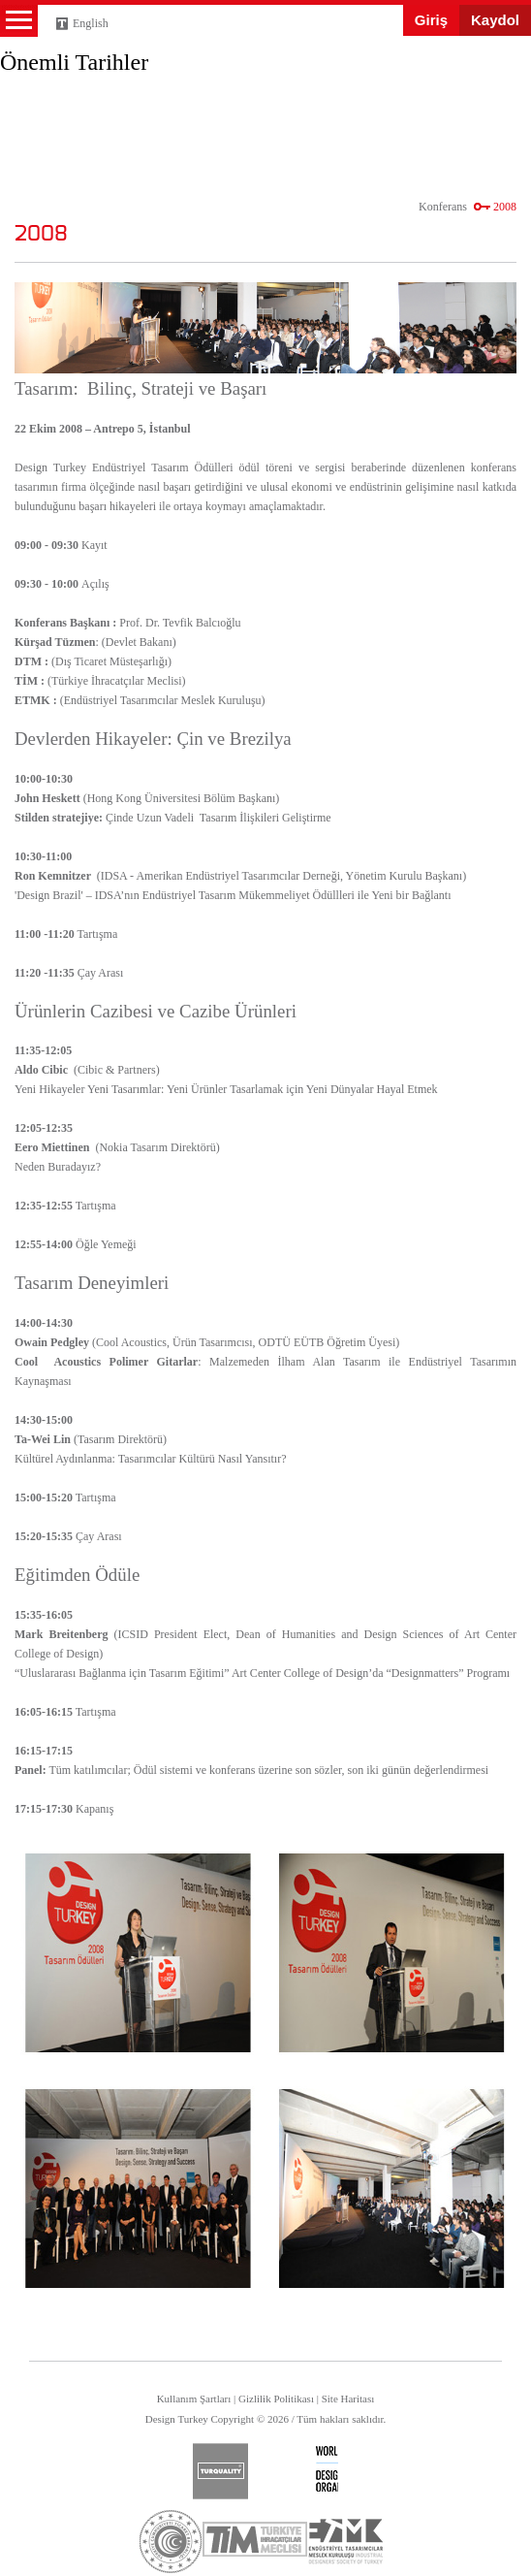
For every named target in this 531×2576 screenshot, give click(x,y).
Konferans (443, 206)
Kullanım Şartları (194, 2398)
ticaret (171, 2541)
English (91, 23)
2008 (504, 206)
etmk (345, 2541)
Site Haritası (348, 2398)
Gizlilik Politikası (276, 2398)
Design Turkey (48, 71)
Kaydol (495, 20)
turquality (220, 2471)
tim (255, 2539)
